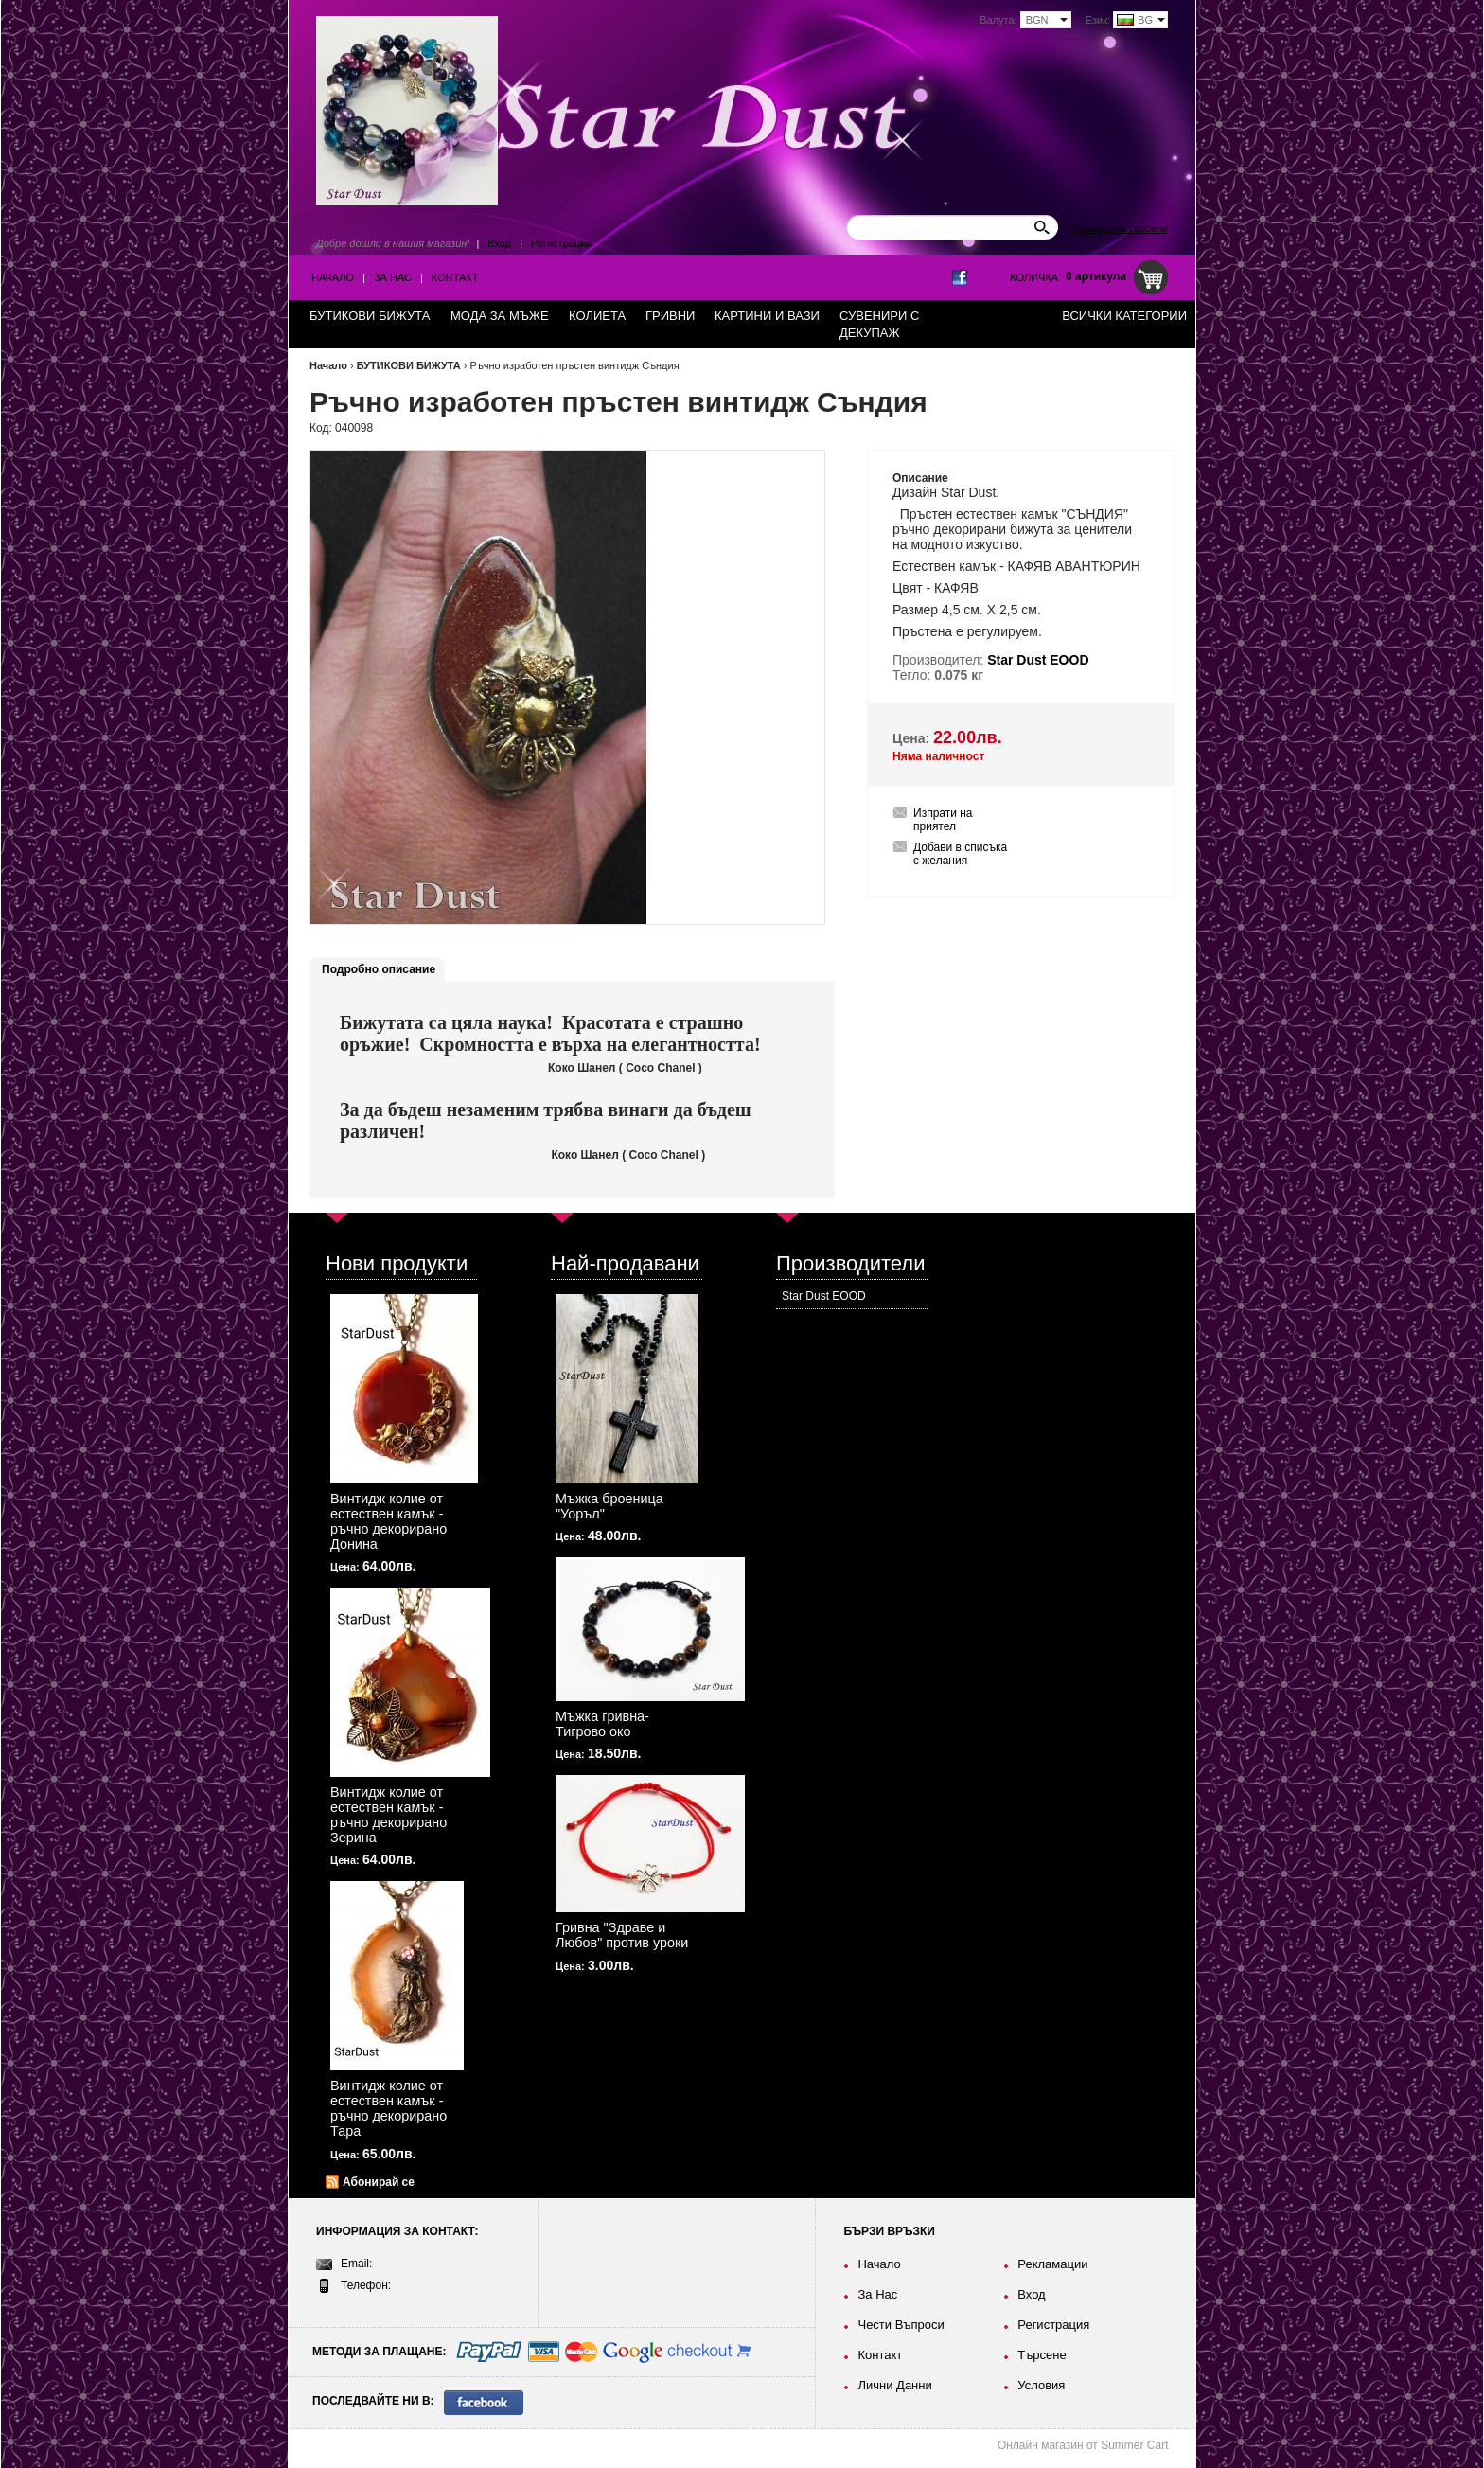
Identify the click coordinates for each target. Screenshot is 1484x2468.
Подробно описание (378, 969)
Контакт (455, 277)
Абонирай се (379, 2182)
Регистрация (561, 243)
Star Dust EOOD (824, 1296)
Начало (332, 277)
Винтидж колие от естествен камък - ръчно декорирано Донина (388, 1521)
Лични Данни (894, 2385)
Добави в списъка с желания (960, 854)
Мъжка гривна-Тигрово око (602, 1724)
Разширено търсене (1119, 228)
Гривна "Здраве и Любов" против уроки (622, 1935)
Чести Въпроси (900, 2324)
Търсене (1041, 2355)
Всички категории (1124, 316)
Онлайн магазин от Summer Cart (1083, 2445)
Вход (499, 243)
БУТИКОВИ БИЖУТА (409, 365)
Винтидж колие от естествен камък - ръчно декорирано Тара (388, 2108)
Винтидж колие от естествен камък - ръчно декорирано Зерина (388, 1814)
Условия (1041, 2385)
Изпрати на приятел (943, 820)
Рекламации (1052, 2264)
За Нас (393, 277)
